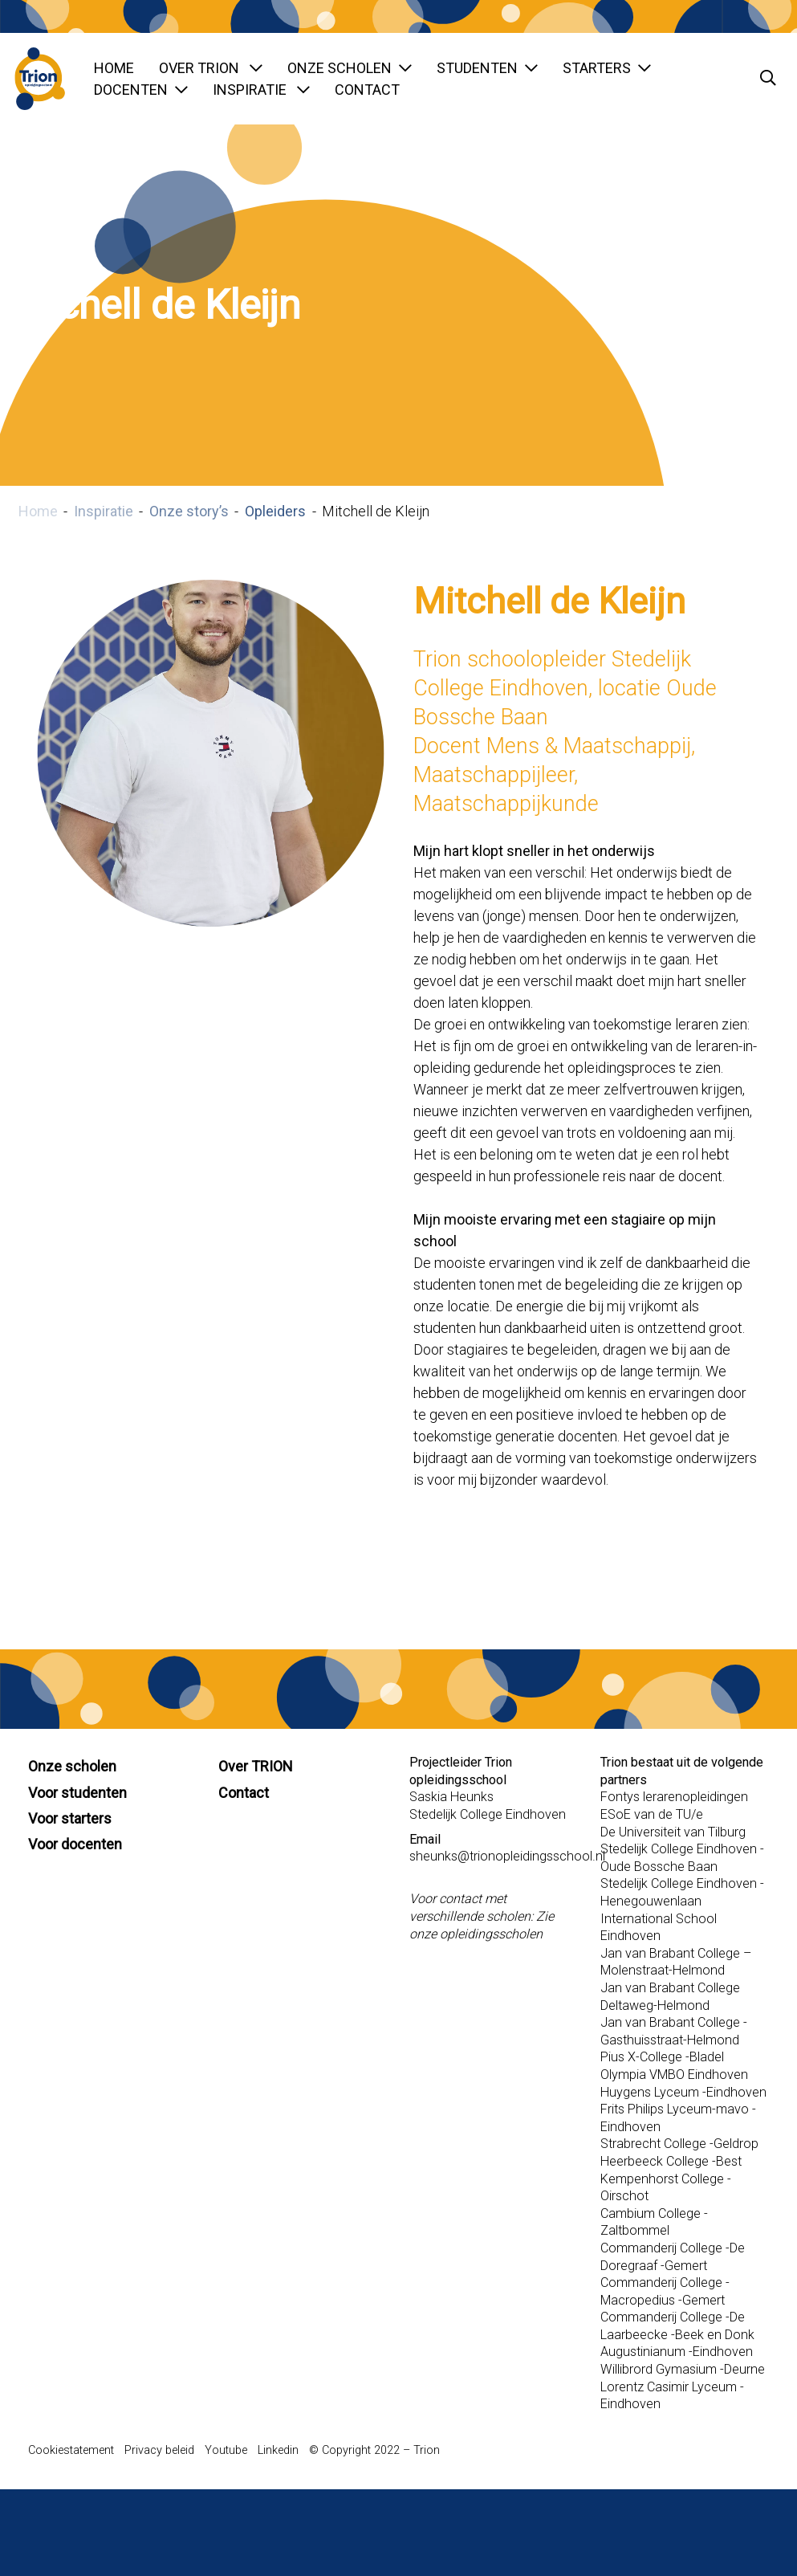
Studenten (487, 67)
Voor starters (70, 1818)
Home (114, 67)
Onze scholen (349, 67)
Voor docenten (75, 1844)
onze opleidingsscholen (476, 1934)
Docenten (141, 89)
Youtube (226, 2450)
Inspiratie (261, 89)
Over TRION (210, 67)
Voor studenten (77, 1792)
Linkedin (278, 2450)
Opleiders (275, 511)
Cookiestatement (71, 2450)
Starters (607, 67)
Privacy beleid (159, 2450)
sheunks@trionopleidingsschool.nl (507, 1856)
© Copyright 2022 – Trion (374, 2450)
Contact (367, 89)
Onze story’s (189, 511)
